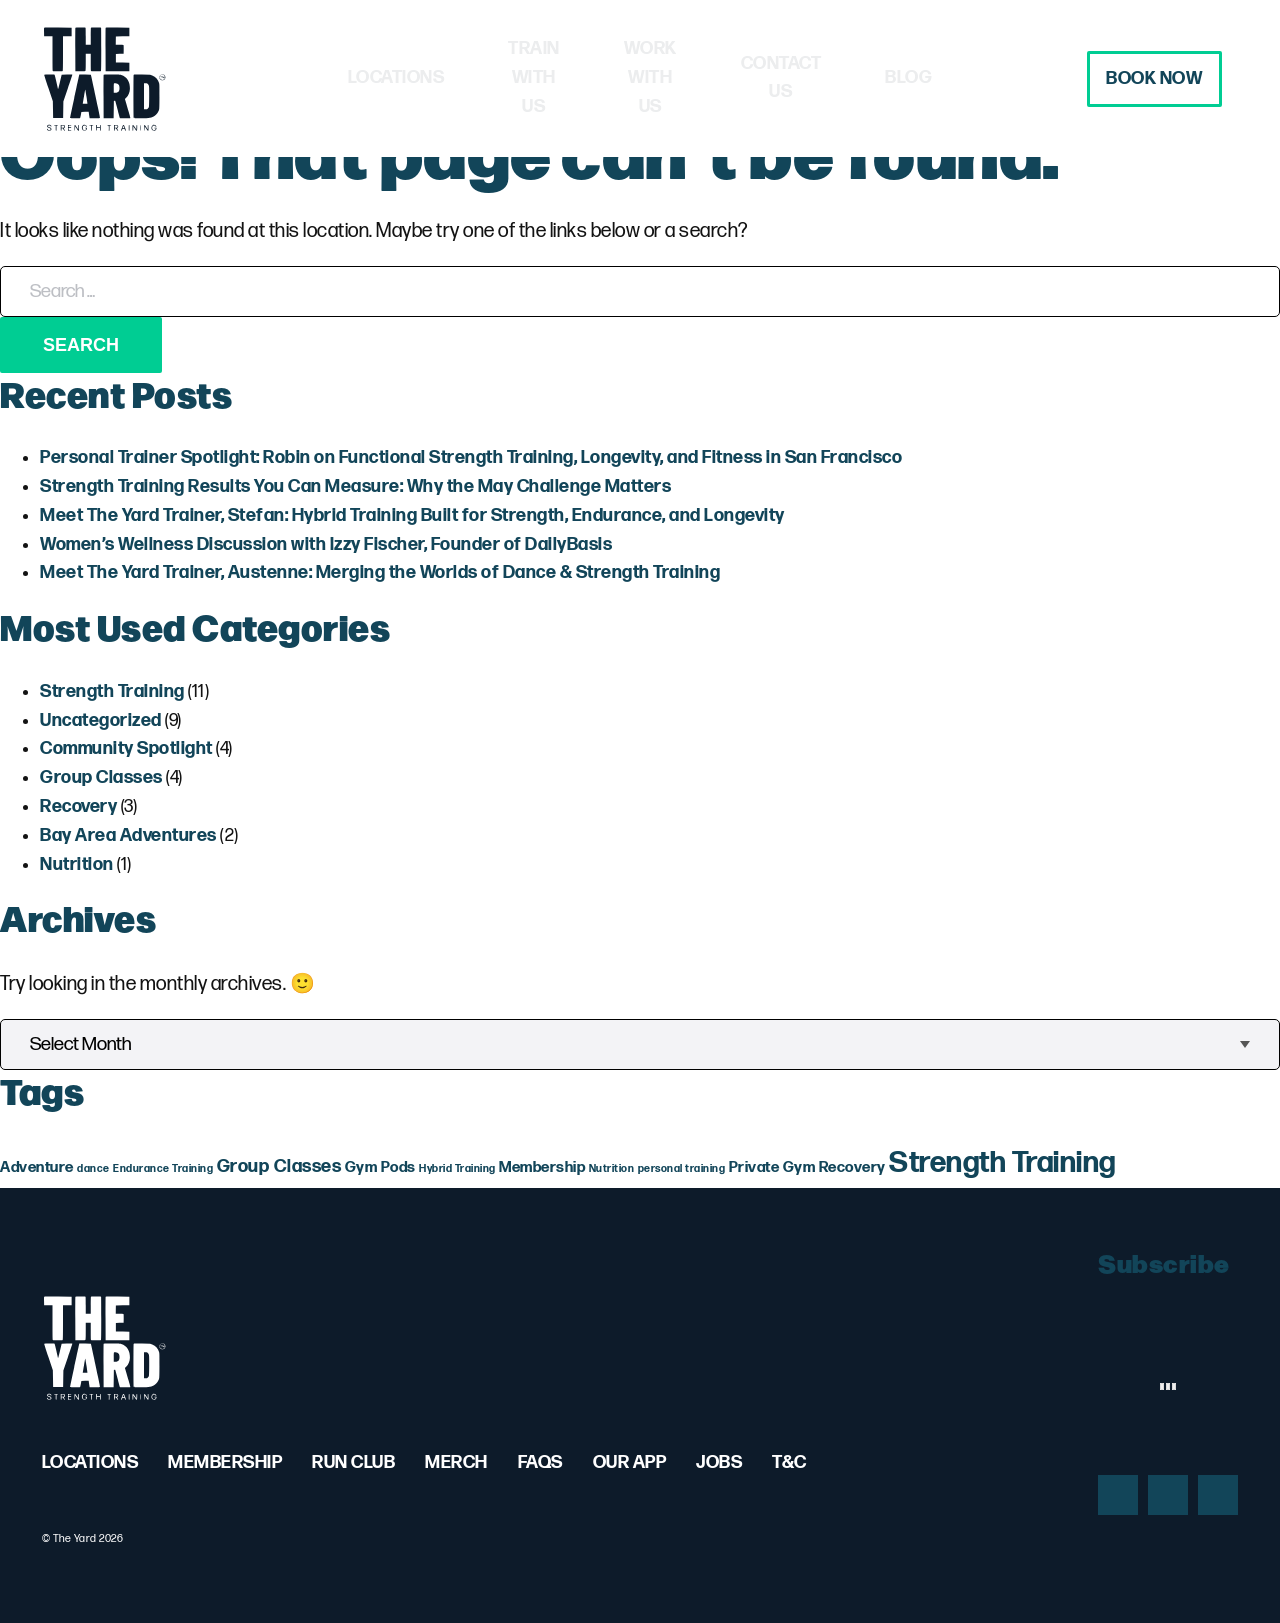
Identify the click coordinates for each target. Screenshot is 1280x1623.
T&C (789, 1462)
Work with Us (673, 78)
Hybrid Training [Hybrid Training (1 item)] (457, 1168)
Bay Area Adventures (128, 835)
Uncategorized (101, 720)
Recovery (78, 806)
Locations (321, 77)
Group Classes (101, 777)
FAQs (540, 1462)
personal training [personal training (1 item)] (682, 1168)
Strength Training (112, 691)
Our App (630, 1462)
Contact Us (846, 78)
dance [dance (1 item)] (93, 1168)
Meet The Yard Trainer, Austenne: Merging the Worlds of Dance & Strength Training (380, 572)
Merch (456, 1462)
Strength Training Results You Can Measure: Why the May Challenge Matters (355, 486)
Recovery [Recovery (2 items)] (852, 1167)
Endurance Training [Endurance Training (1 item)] (163, 1168)
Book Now (1139, 78)
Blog (983, 77)
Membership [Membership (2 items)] (542, 1167)
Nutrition (77, 864)
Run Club (353, 1462)
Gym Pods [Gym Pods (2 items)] (380, 1167)
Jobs (719, 1462)
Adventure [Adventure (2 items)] (37, 1167)
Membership (225, 1462)
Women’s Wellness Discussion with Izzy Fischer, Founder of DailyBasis (326, 544)
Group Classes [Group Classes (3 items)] (279, 1166)
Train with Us (491, 78)
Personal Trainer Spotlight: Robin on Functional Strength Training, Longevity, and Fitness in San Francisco (471, 457)
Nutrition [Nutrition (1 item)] (612, 1168)
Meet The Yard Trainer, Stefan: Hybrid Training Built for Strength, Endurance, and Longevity (412, 515)
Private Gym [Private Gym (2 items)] (772, 1167)
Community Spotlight (126, 748)
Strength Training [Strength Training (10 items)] (1002, 1163)
